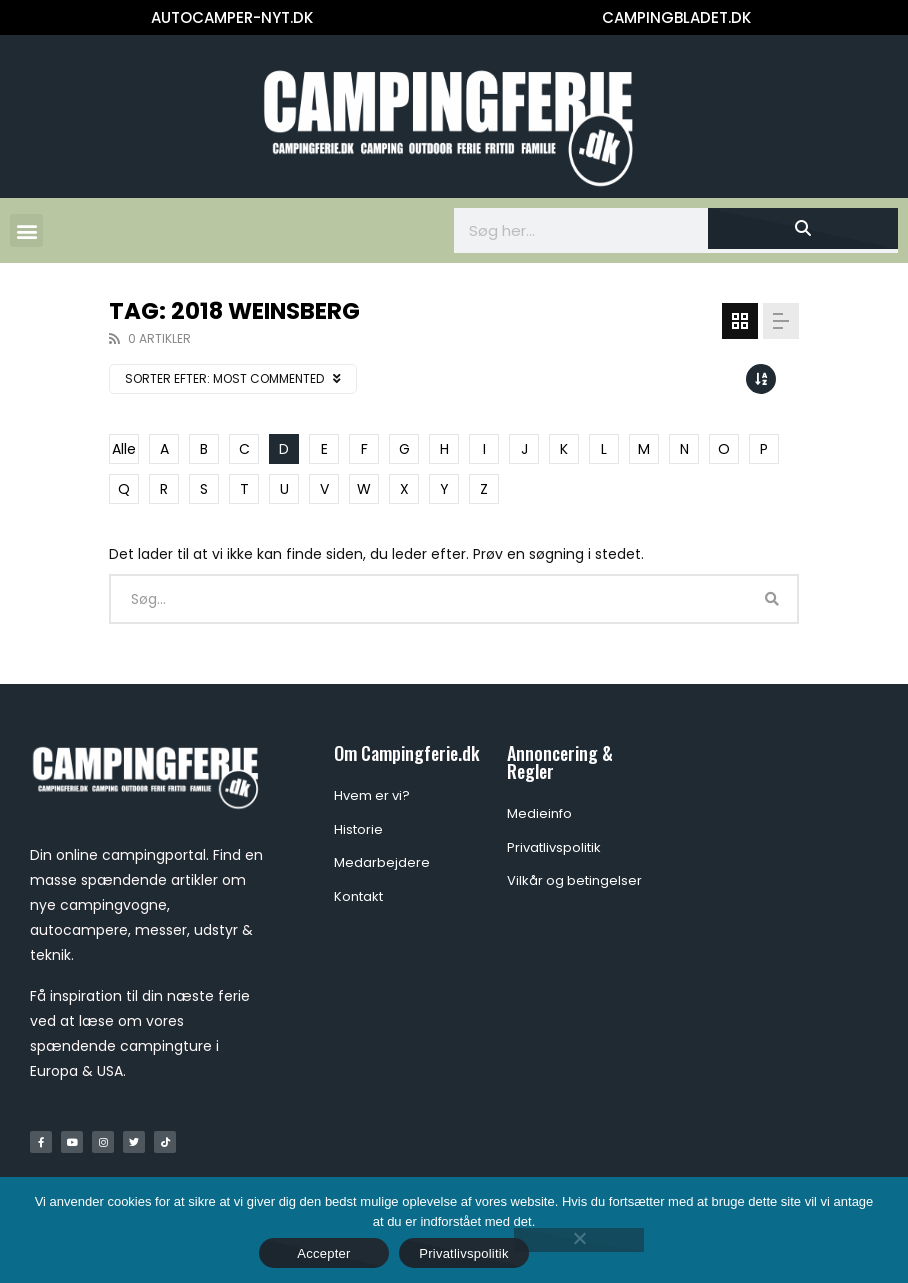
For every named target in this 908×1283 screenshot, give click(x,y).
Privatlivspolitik (464, 1253)
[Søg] (803, 228)
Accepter (323, 1253)
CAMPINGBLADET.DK (676, 17)
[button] (26, 230)
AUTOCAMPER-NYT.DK (232, 17)
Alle (124, 449)
